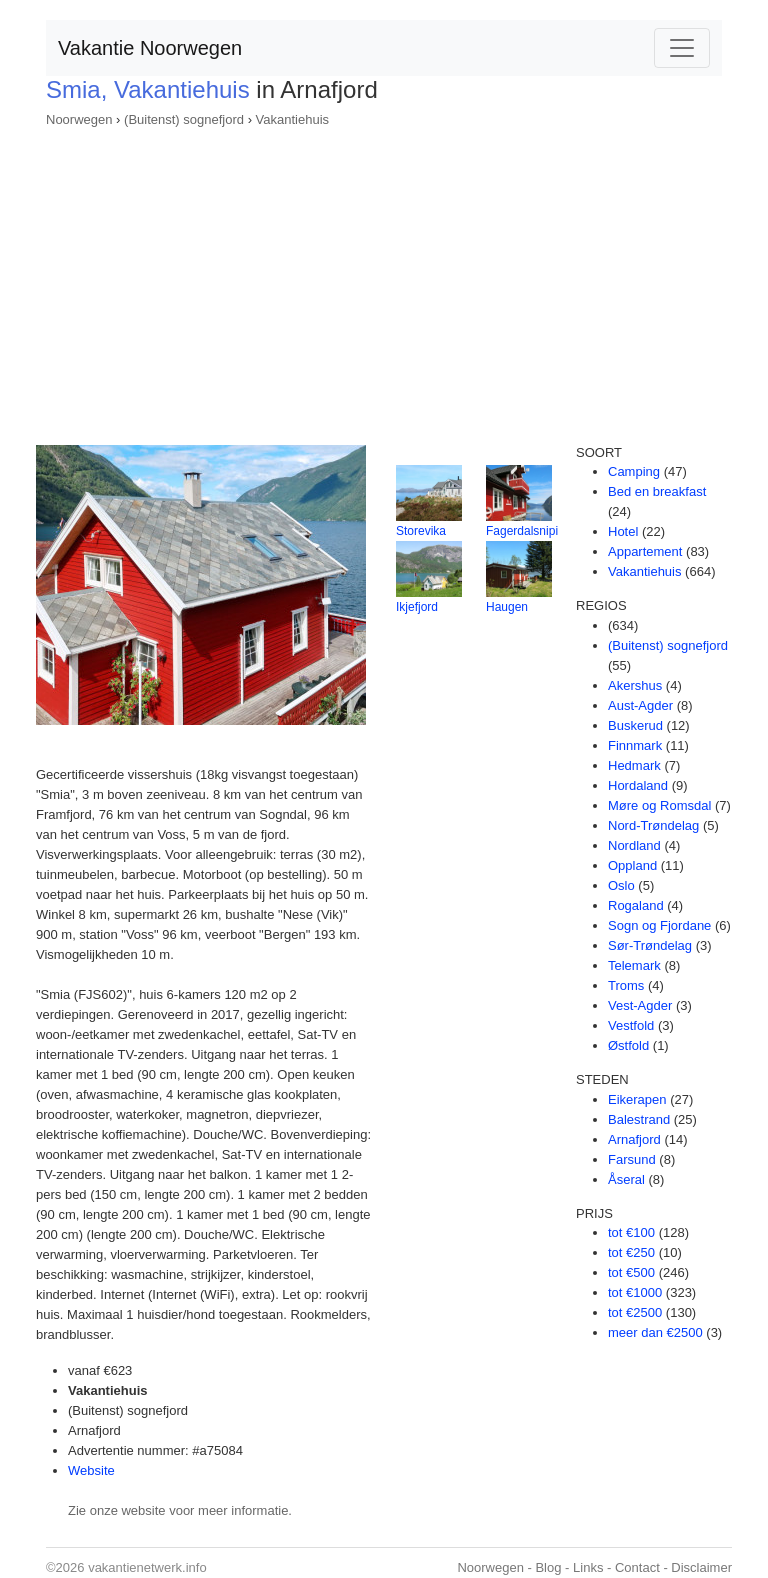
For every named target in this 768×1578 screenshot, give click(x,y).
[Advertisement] (384, 280)
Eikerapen (637, 1099)
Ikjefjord (417, 607)
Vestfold (631, 1025)
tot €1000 (635, 1292)
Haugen (507, 607)
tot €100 (631, 1232)
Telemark (634, 965)
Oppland (632, 865)
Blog (548, 1567)
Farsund (632, 1159)
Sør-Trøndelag (650, 945)
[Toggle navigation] (682, 48)
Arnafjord (634, 1139)
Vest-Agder (640, 1005)
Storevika (421, 531)
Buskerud (635, 725)
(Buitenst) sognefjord (184, 119)
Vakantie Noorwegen (150, 48)
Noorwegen (79, 119)
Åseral (626, 1179)
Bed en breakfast (657, 491)
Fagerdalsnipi (522, 531)
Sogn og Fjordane (659, 925)
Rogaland (636, 905)
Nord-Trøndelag (653, 825)
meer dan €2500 (655, 1332)
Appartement (645, 551)
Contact (637, 1567)
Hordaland (638, 785)
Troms (626, 985)
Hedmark (634, 765)
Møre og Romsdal (659, 805)
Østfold (628, 1045)
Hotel (623, 531)
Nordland (634, 845)
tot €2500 (635, 1312)
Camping (634, 471)
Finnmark (635, 745)
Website (91, 1470)
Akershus (635, 685)
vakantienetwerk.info (147, 1567)
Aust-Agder (640, 705)
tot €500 (631, 1272)
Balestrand (639, 1119)
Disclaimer (701, 1567)
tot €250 (631, 1252)
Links (588, 1567)
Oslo (621, 885)
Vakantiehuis (292, 119)
